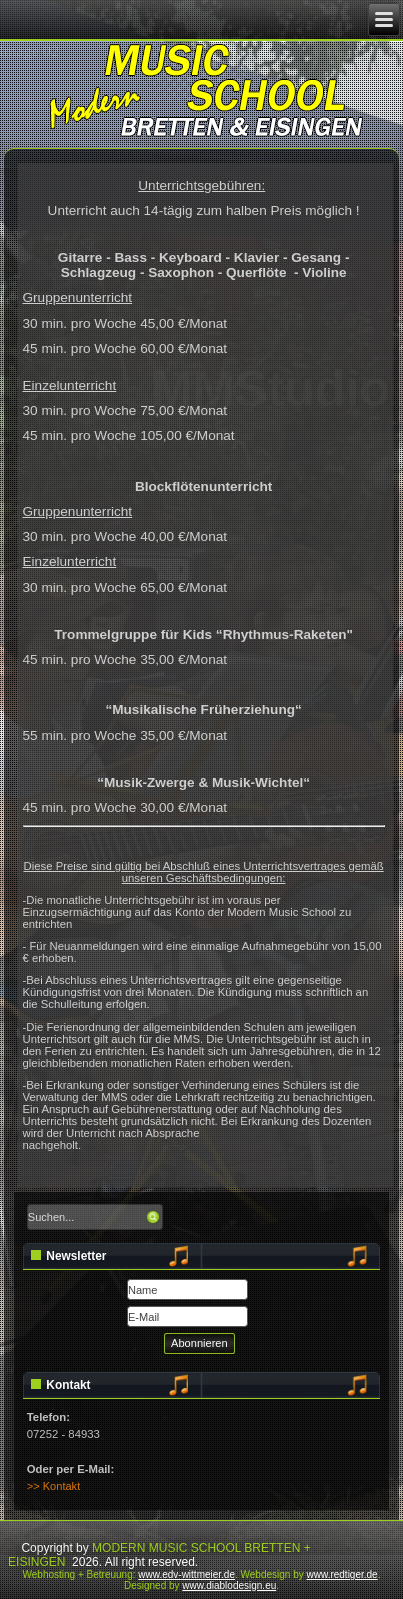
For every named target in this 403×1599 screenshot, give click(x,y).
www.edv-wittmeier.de (186, 1574)
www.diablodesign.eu (229, 1585)
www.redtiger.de (342, 1574)
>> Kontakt (53, 1486)
